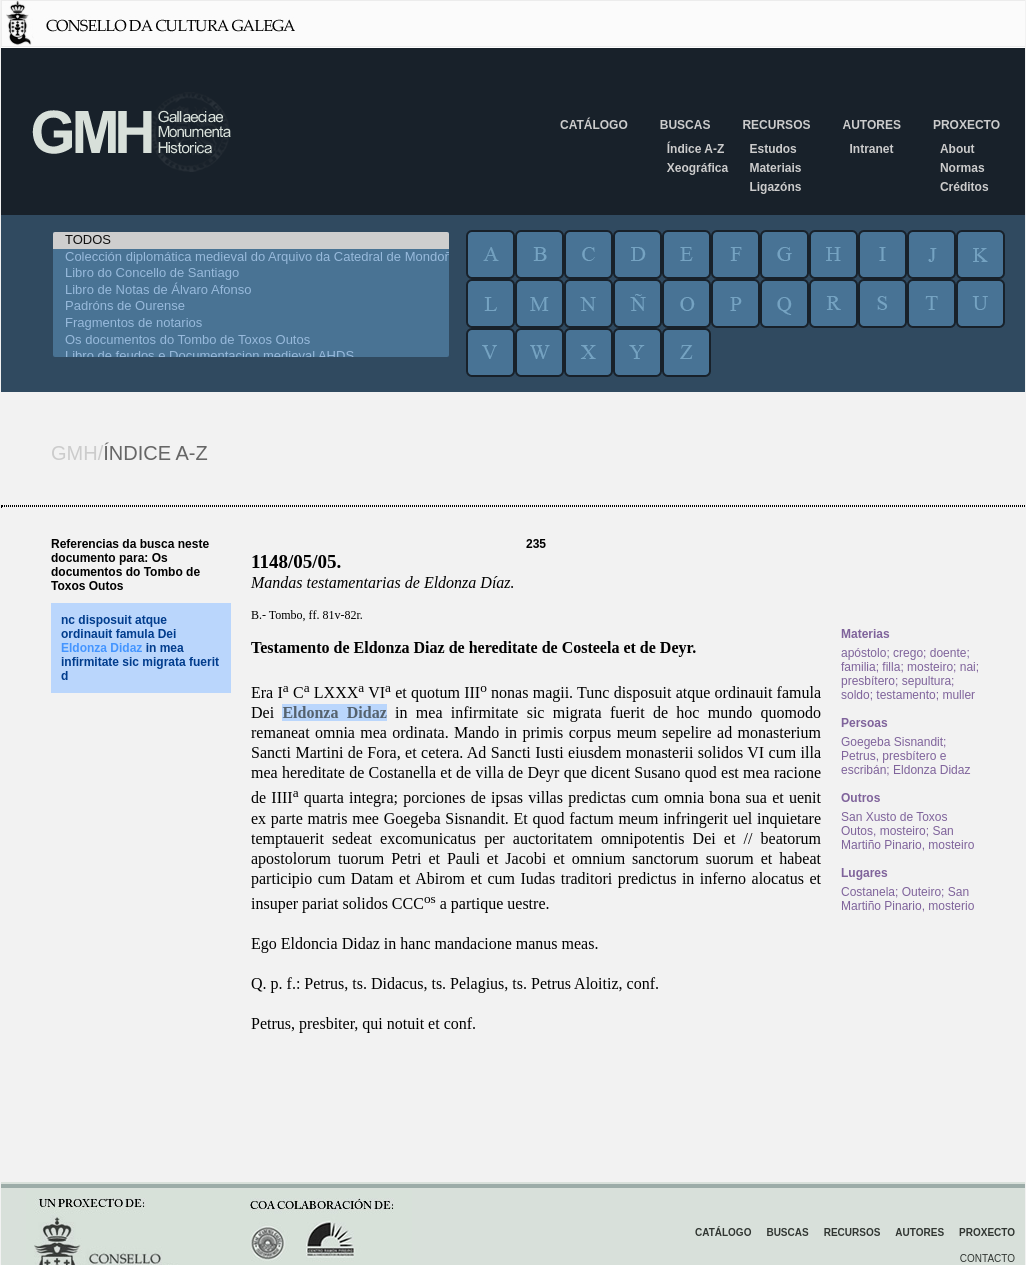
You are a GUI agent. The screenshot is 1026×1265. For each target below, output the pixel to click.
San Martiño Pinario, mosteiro (907, 838)
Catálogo (594, 125)
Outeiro (921, 892)
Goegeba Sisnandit (892, 742)
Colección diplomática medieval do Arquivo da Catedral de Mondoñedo (251, 257)
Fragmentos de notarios (251, 323)
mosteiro (930, 667)
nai (968, 667)
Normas (962, 168)
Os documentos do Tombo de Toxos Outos (251, 340)
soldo (855, 695)
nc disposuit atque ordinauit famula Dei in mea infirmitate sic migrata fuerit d (140, 648)
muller (958, 695)
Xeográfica (697, 168)
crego (908, 653)
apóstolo (863, 653)
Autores (871, 125)
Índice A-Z (696, 149)
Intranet (871, 149)
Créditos (964, 187)
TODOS (251, 240)
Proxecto (966, 125)
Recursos (776, 125)
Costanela (868, 892)
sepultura (926, 681)
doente (948, 653)
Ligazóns (775, 187)
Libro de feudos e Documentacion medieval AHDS (251, 356)
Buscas (685, 125)
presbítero (868, 681)
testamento (905, 695)
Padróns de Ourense (251, 306)
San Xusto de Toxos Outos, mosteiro (894, 824)
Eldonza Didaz (334, 712)
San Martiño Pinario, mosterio (907, 899)
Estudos (772, 149)
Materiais (775, 168)
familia (858, 667)
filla (891, 667)
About (957, 149)
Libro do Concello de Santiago (251, 273)
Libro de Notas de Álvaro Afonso (251, 290)
